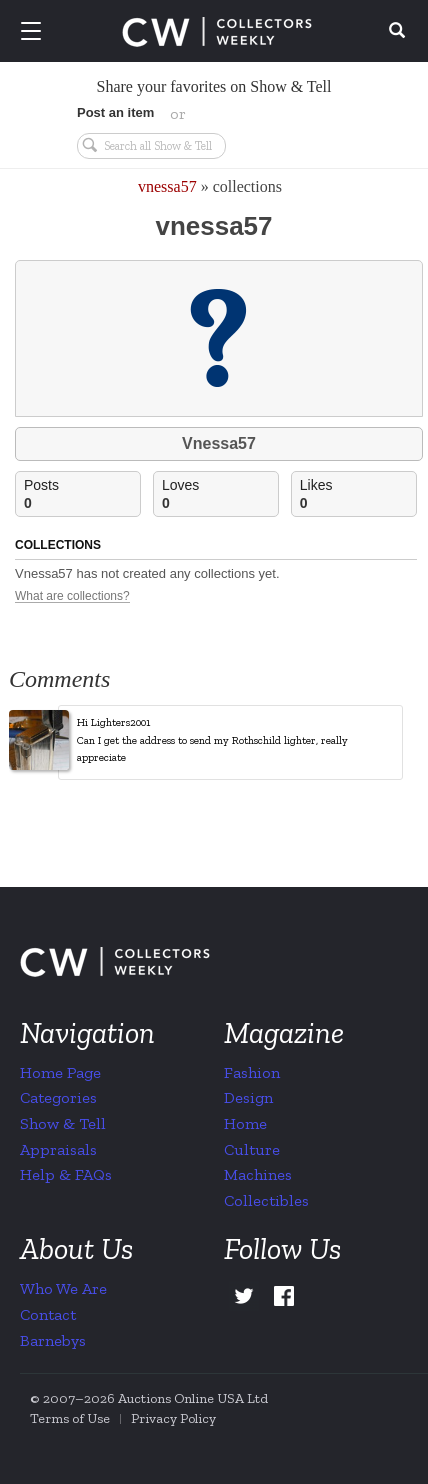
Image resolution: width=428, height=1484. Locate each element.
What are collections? (72, 596)
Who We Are (63, 1288)
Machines (258, 1174)
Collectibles (266, 1200)
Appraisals (58, 1149)
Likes (358, 494)
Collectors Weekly (217, 32)
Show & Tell (63, 1123)
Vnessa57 (219, 443)
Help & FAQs (66, 1174)
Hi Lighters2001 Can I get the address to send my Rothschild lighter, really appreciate (212, 740)
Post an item (115, 112)
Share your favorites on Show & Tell (214, 86)
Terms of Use (70, 1418)
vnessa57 (167, 186)
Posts (82, 494)
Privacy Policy (173, 1418)
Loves (220, 494)
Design (248, 1097)
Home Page (60, 1072)
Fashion (252, 1072)
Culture (252, 1149)
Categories (58, 1097)
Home (245, 1123)
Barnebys (53, 1340)
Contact (48, 1314)
